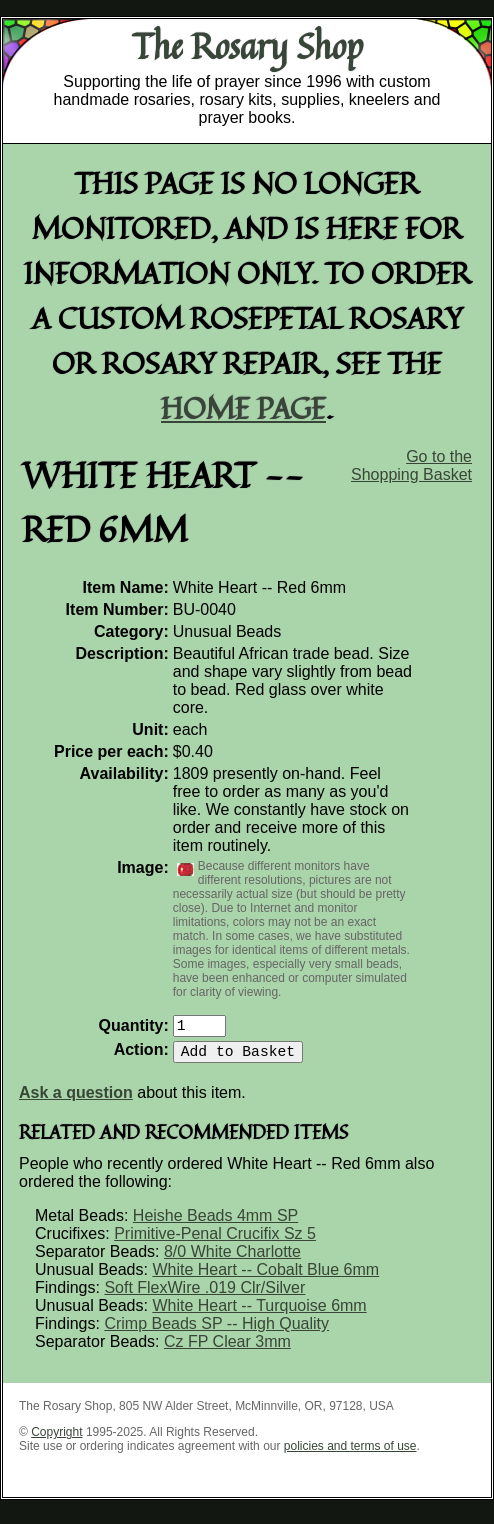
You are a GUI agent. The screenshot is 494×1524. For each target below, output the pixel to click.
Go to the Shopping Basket (411, 465)
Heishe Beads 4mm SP (215, 1223)
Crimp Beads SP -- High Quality (216, 1331)
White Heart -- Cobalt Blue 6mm (265, 1277)
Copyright (56, 1440)
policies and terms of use (350, 1454)
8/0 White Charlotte (232, 1259)
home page (243, 407)
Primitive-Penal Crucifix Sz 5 (215, 1241)
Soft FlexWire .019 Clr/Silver (204, 1295)
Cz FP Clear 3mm (227, 1349)
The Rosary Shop (247, 46)
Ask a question (76, 1100)
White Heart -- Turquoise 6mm (259, 1313)
